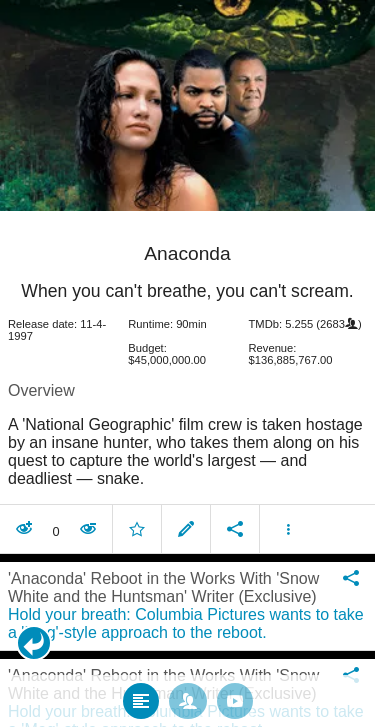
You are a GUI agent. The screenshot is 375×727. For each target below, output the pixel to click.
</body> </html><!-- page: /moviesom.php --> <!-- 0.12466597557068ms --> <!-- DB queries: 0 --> (187, 363)
